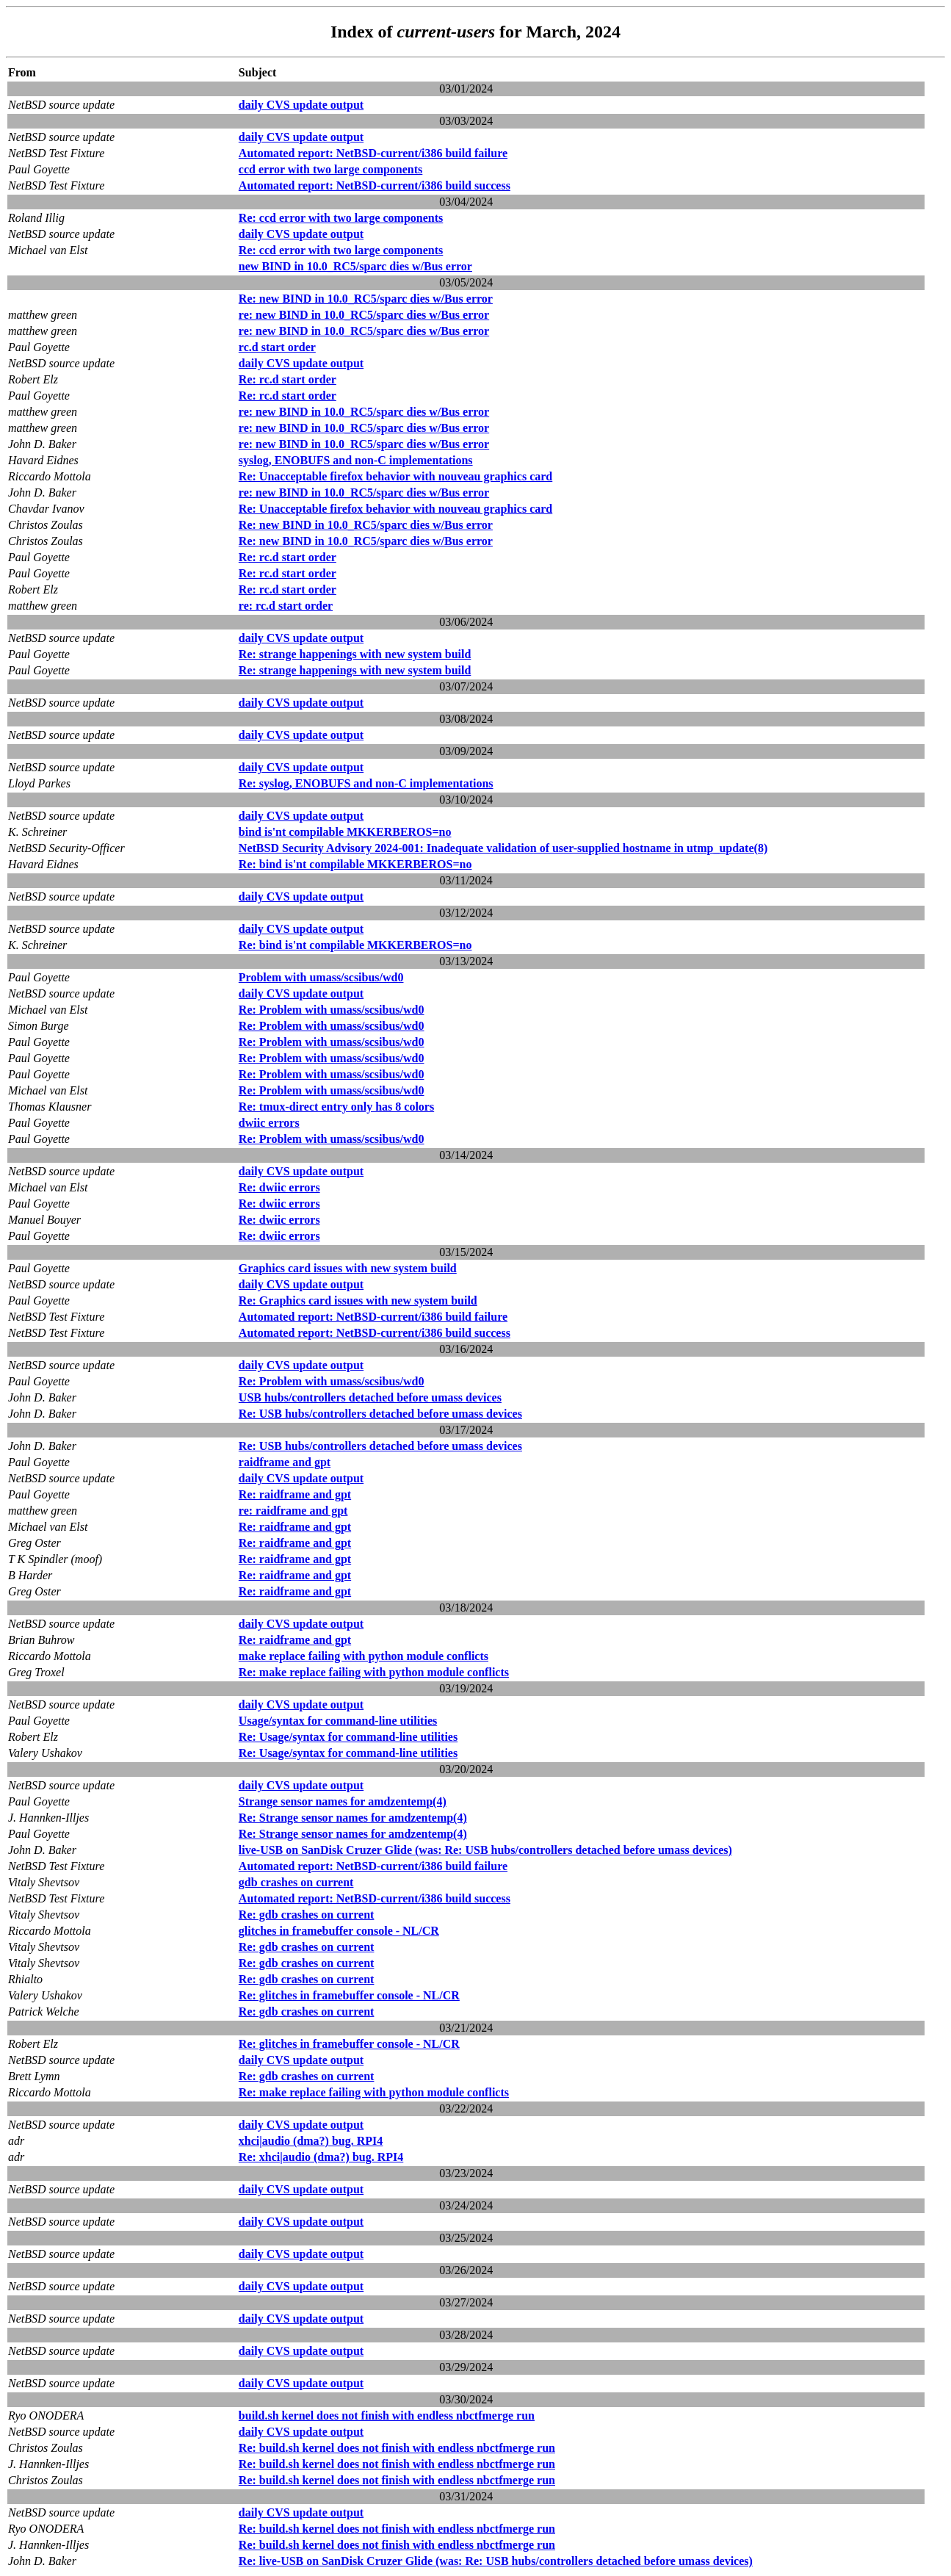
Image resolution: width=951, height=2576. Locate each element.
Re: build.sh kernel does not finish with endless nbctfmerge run (397, 2448)
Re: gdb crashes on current (307, 1914)
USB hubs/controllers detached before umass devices (370, 1397)
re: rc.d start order (286, 605)
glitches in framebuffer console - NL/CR (339, 1930)
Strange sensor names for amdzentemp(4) (342, 1801)
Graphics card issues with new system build (348, 1268)
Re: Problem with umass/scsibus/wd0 (331, 1009)
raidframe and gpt (284, 1462)
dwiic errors (269, 1122)
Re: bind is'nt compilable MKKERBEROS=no (355, 864)
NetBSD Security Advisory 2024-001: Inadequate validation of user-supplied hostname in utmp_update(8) (503, 848)
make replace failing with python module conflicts (363, 1656)
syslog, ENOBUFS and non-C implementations (356, 460)
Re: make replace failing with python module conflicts (374, 1672)
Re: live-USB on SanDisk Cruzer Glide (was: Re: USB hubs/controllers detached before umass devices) (496, 2561)
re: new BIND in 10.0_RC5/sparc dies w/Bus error (364, 315)
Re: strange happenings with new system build (355, 654)
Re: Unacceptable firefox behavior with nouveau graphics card (395, 476)
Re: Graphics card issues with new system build (358, 1300)
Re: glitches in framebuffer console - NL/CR (349, 1995)
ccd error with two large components (330, 169)
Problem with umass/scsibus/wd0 (321, 977)
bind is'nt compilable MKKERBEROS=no (345, 832)
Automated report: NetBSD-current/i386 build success (374, 185)
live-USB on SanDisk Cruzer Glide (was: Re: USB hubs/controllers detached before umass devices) (485, 1850)
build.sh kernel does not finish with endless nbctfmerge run (387, 2415)
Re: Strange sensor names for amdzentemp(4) (353, 1817)
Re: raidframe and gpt (295, 1494)
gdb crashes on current (296, 1882)
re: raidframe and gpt (293, 1510)
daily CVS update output (301, 104)
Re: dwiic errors (279, 1187)
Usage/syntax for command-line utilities (338, 1720)
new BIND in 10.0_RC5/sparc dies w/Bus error (355, 266)
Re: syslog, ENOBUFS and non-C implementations (366, 783)
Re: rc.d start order (287, 379)
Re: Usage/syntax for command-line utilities (348, 1737)
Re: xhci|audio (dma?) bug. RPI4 (321, 2157)
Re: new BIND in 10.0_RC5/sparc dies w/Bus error (366, 298)
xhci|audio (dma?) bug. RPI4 (311, 2141)
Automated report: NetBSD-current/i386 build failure (373, 153)
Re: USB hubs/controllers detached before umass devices (380, 1413)
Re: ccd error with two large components (341, 218)
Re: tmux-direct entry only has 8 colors (336, 1106)
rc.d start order (277, 347)
